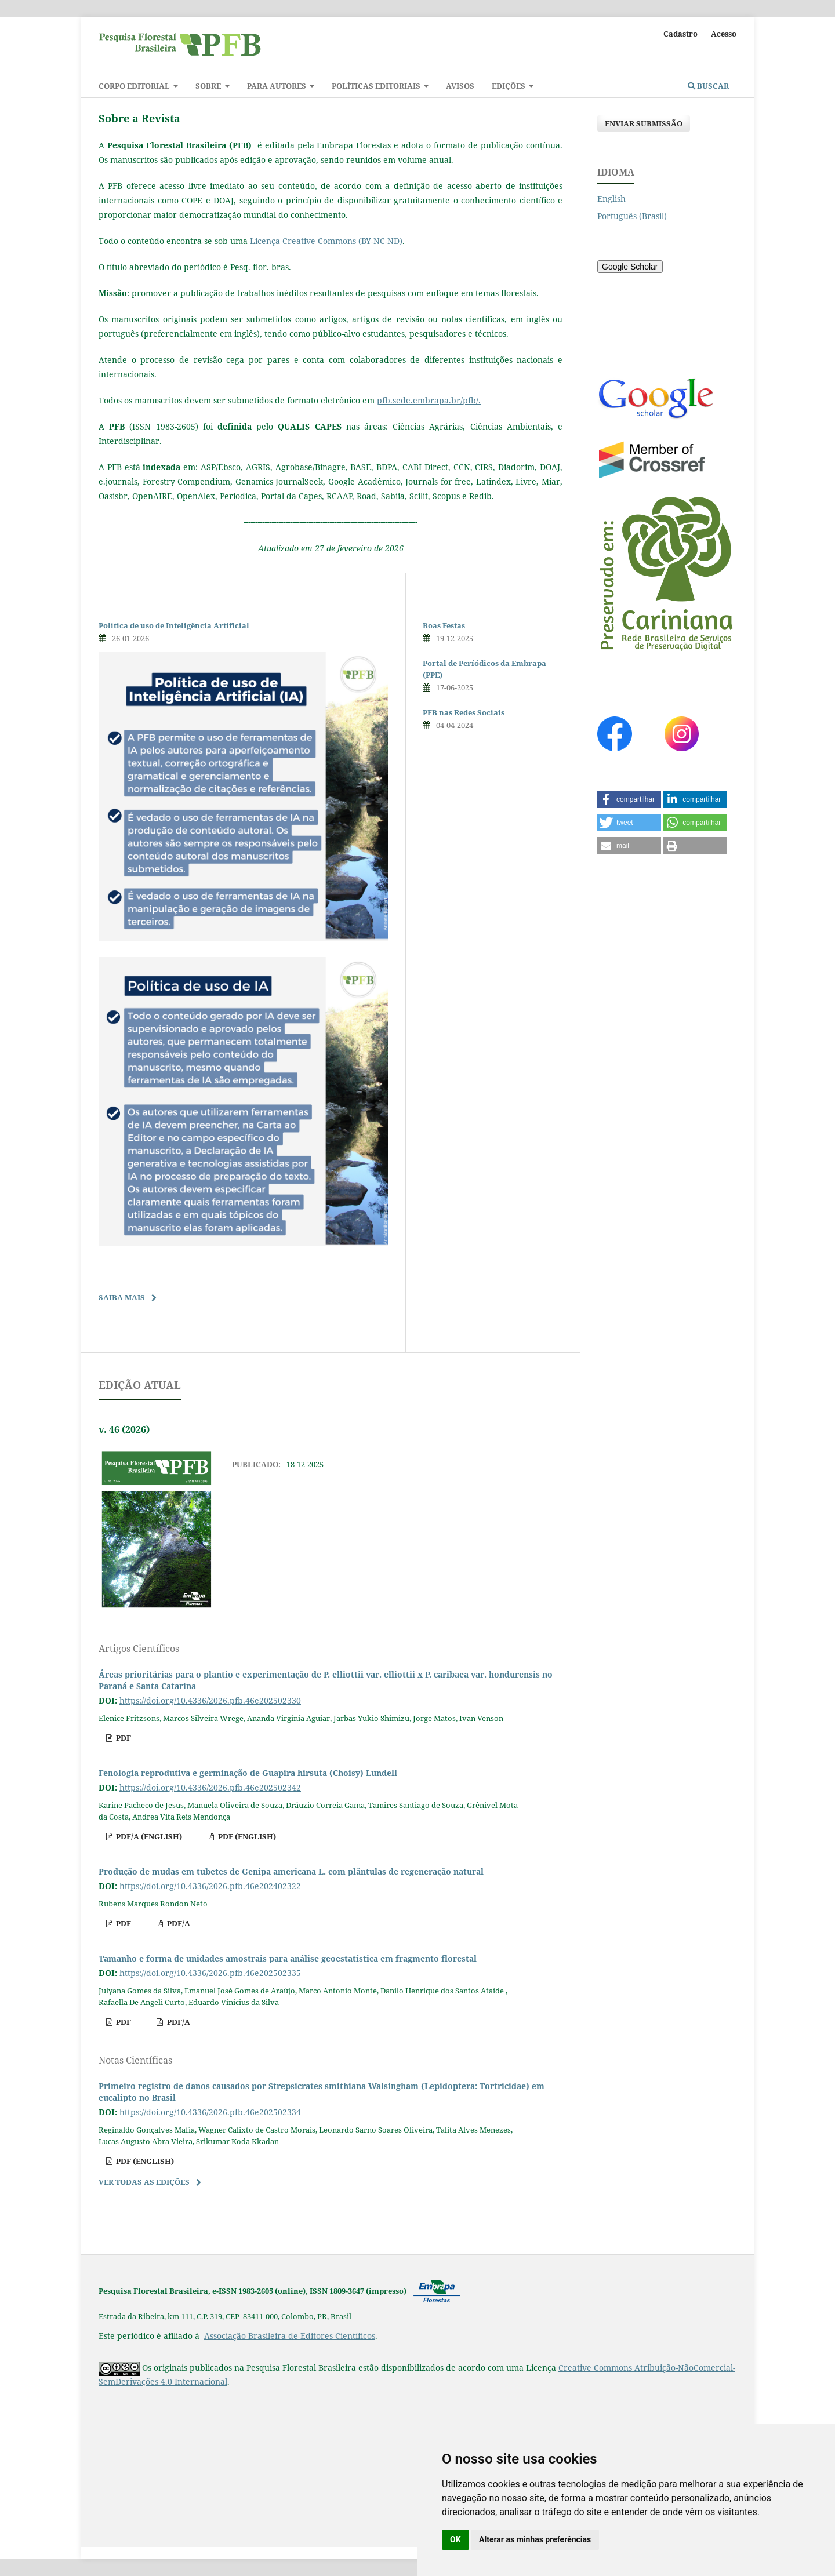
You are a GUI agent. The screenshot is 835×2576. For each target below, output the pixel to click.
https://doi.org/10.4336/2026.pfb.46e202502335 (210, 1972)
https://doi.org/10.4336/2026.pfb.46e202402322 (210, 1885)
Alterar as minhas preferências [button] (535, 2539)
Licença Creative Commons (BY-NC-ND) (326, 240)
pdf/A (177, 1923)
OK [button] (455, 2539)
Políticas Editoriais (377, 86)
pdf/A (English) (148, 1836)
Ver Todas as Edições (144, 2182)
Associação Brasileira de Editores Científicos (289, 2335)
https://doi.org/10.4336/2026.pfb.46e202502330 (210, 1700)
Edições (509, 86)
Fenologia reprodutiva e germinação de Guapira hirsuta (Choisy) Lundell (248, 1772)
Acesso (723, 33)
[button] (629, 799)
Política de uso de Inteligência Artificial (174, 625)
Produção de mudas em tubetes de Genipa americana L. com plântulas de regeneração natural (291, 1871)
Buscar (708, 86)
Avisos (460, 86)
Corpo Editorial (135, 86)
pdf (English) (246, 1836)
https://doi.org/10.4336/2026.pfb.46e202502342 (210, 1787)
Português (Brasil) (632, 215)
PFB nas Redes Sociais (463, 712)
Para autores (277, 86)
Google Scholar (630, 266)
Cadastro (680, 33)
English (611, 198)
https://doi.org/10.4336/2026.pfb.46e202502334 (210, 2111)
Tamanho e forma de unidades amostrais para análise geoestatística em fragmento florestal (288, 1958)
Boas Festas (444, 625)
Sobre (209, 86)
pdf (122, 1738)
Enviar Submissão (643, 123)
